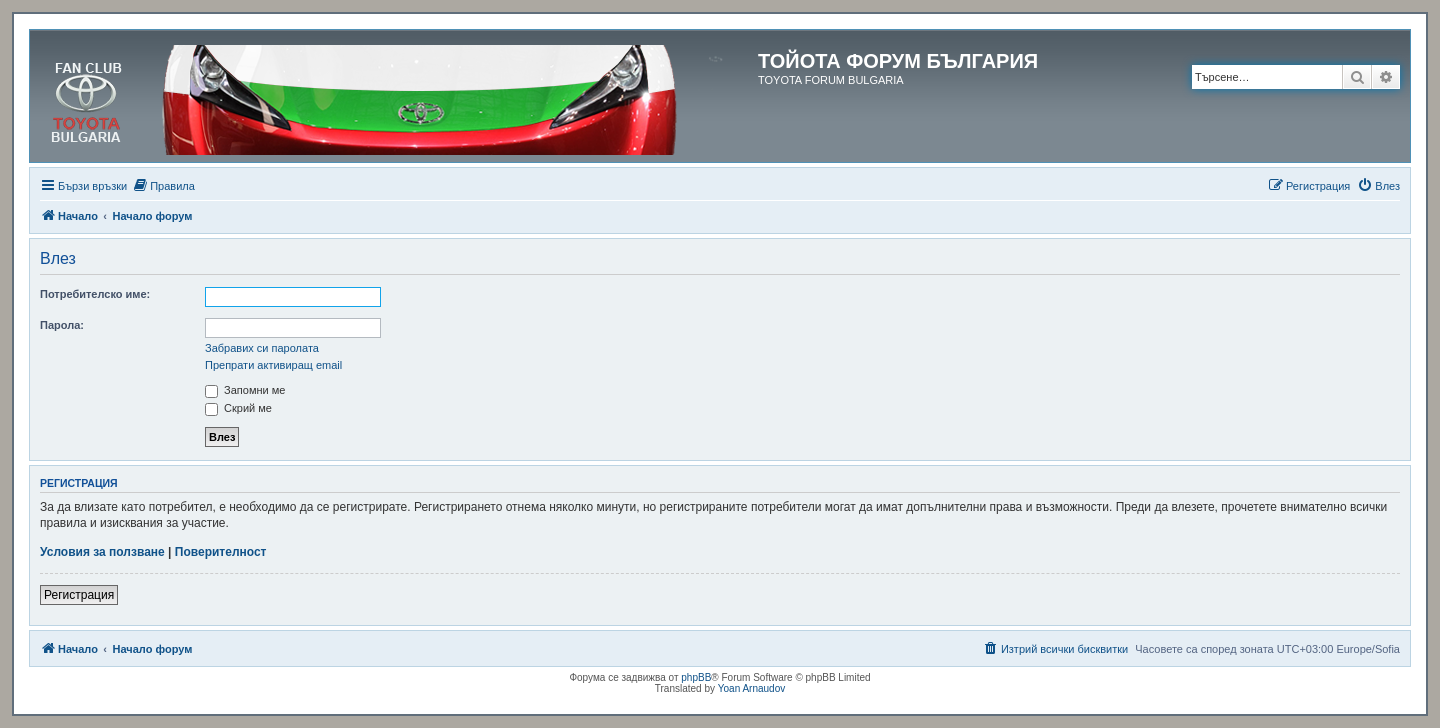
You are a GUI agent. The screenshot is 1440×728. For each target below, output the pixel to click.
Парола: (62, 325)
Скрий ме (238, 408)
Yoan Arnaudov (751, 688)
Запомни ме (245, 390)
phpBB (696, 677)
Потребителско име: (95, 294)
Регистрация (79, 595)
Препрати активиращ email (273, 365)
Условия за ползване (102, 552)
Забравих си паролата (262, 348)
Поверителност (221, 552)
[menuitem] (163, 186)
